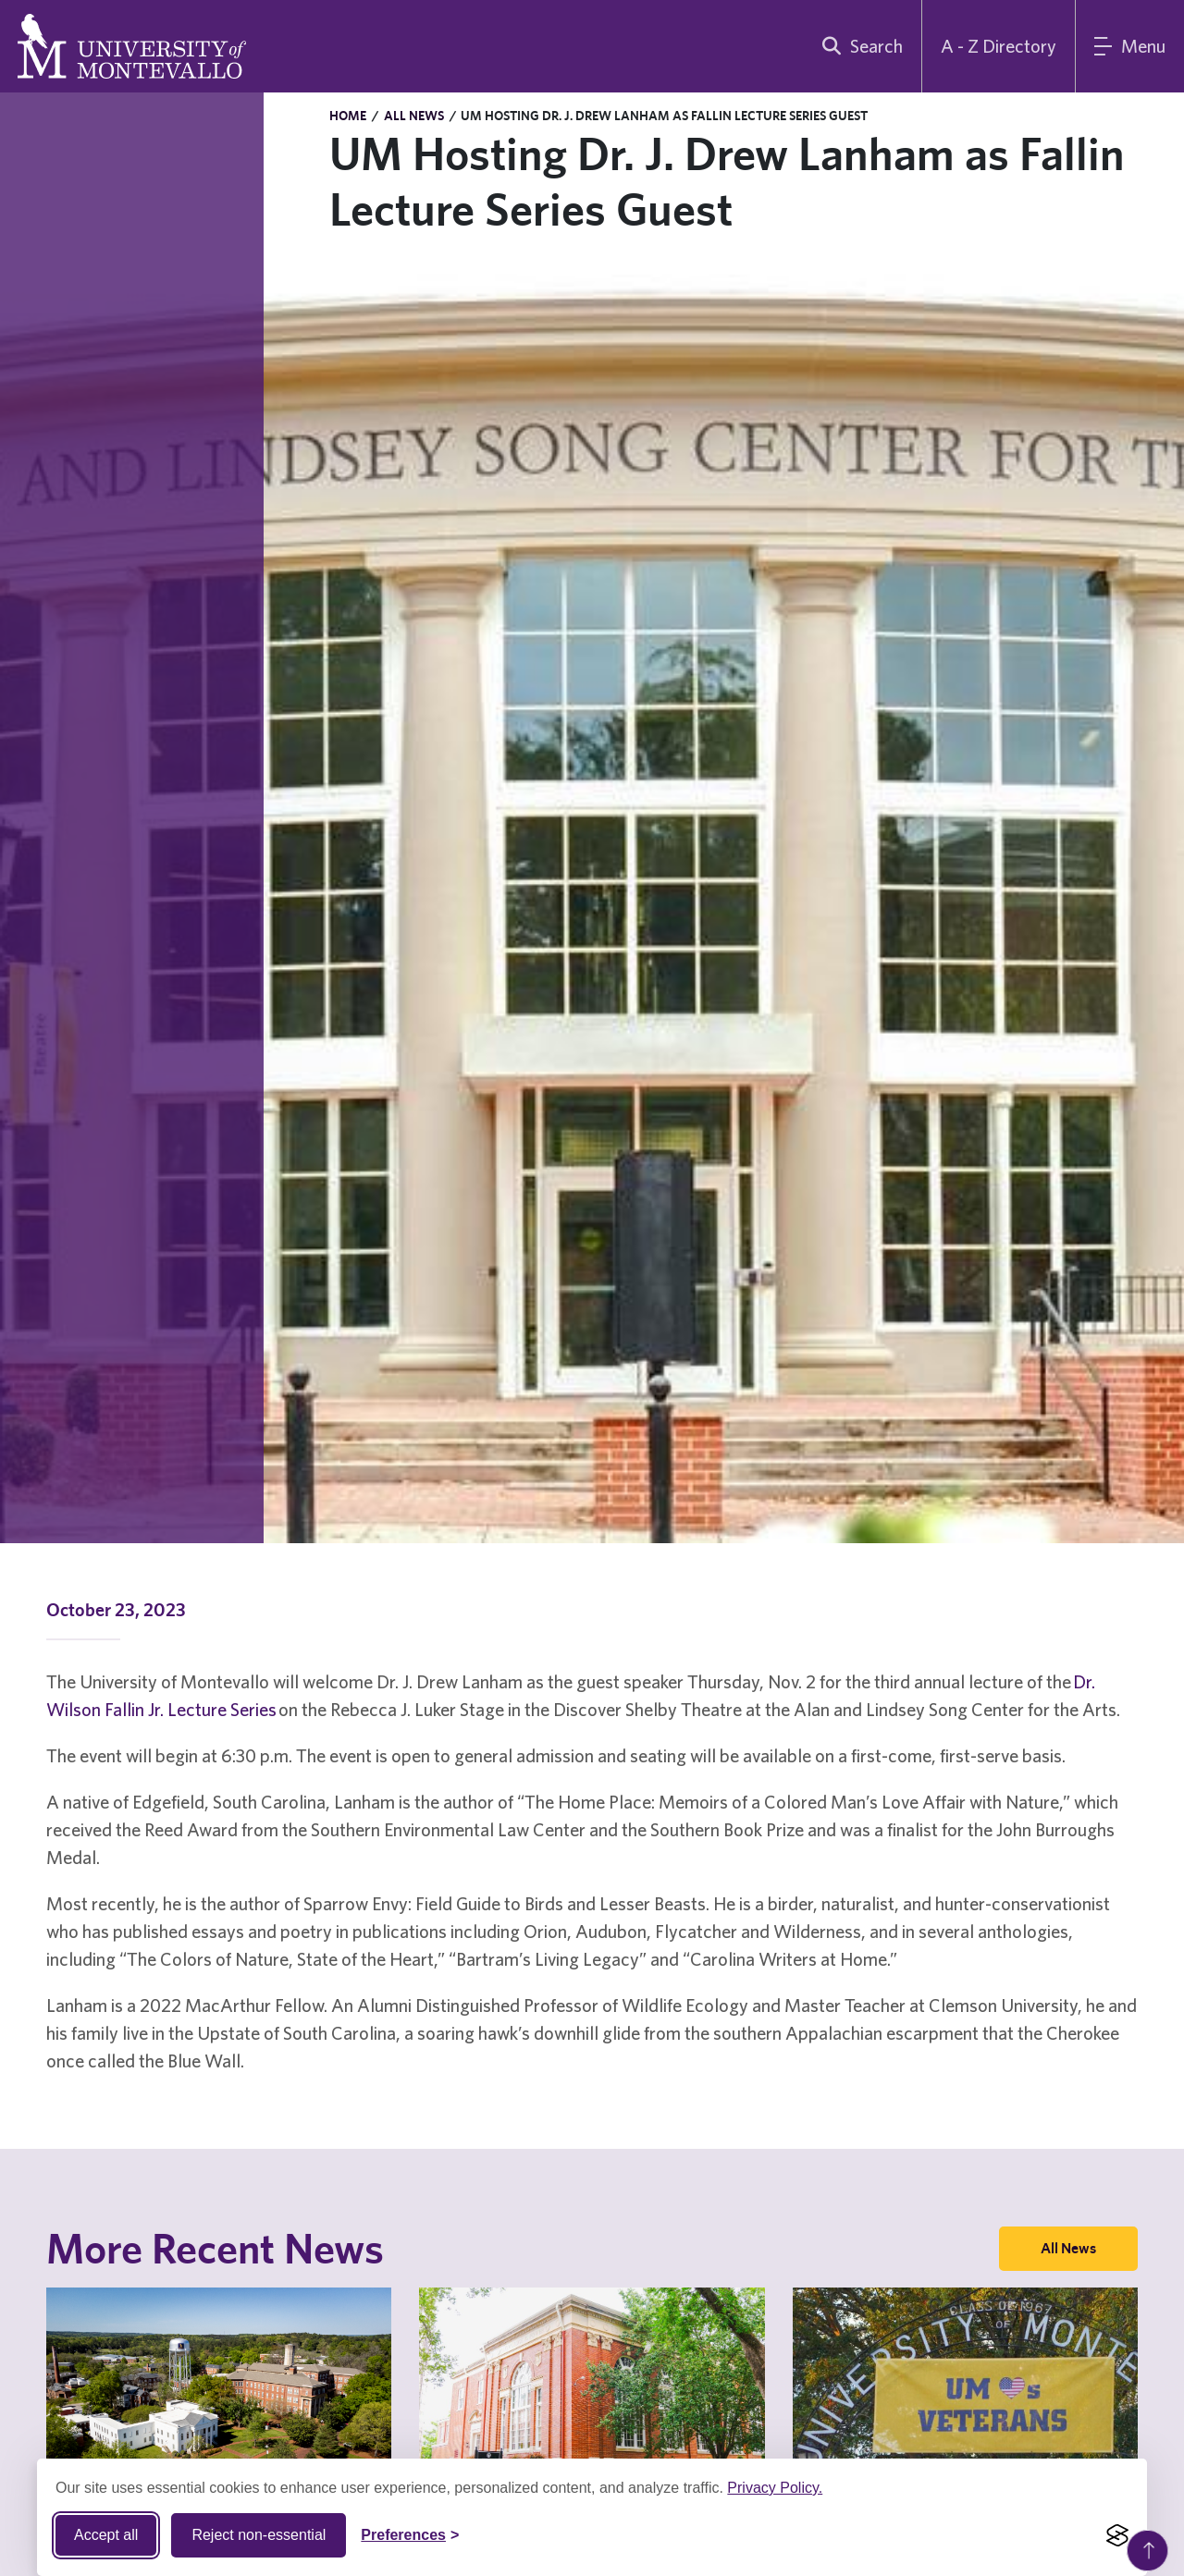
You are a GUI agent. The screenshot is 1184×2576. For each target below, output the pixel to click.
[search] (858, 46)
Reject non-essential (258, 2535)
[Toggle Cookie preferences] (410, 2535)
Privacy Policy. (774, 2488)
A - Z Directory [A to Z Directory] (998, 45)
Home (347, 115)
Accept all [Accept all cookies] (106, 2535)
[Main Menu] (1130, 46)
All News (414, 115)
